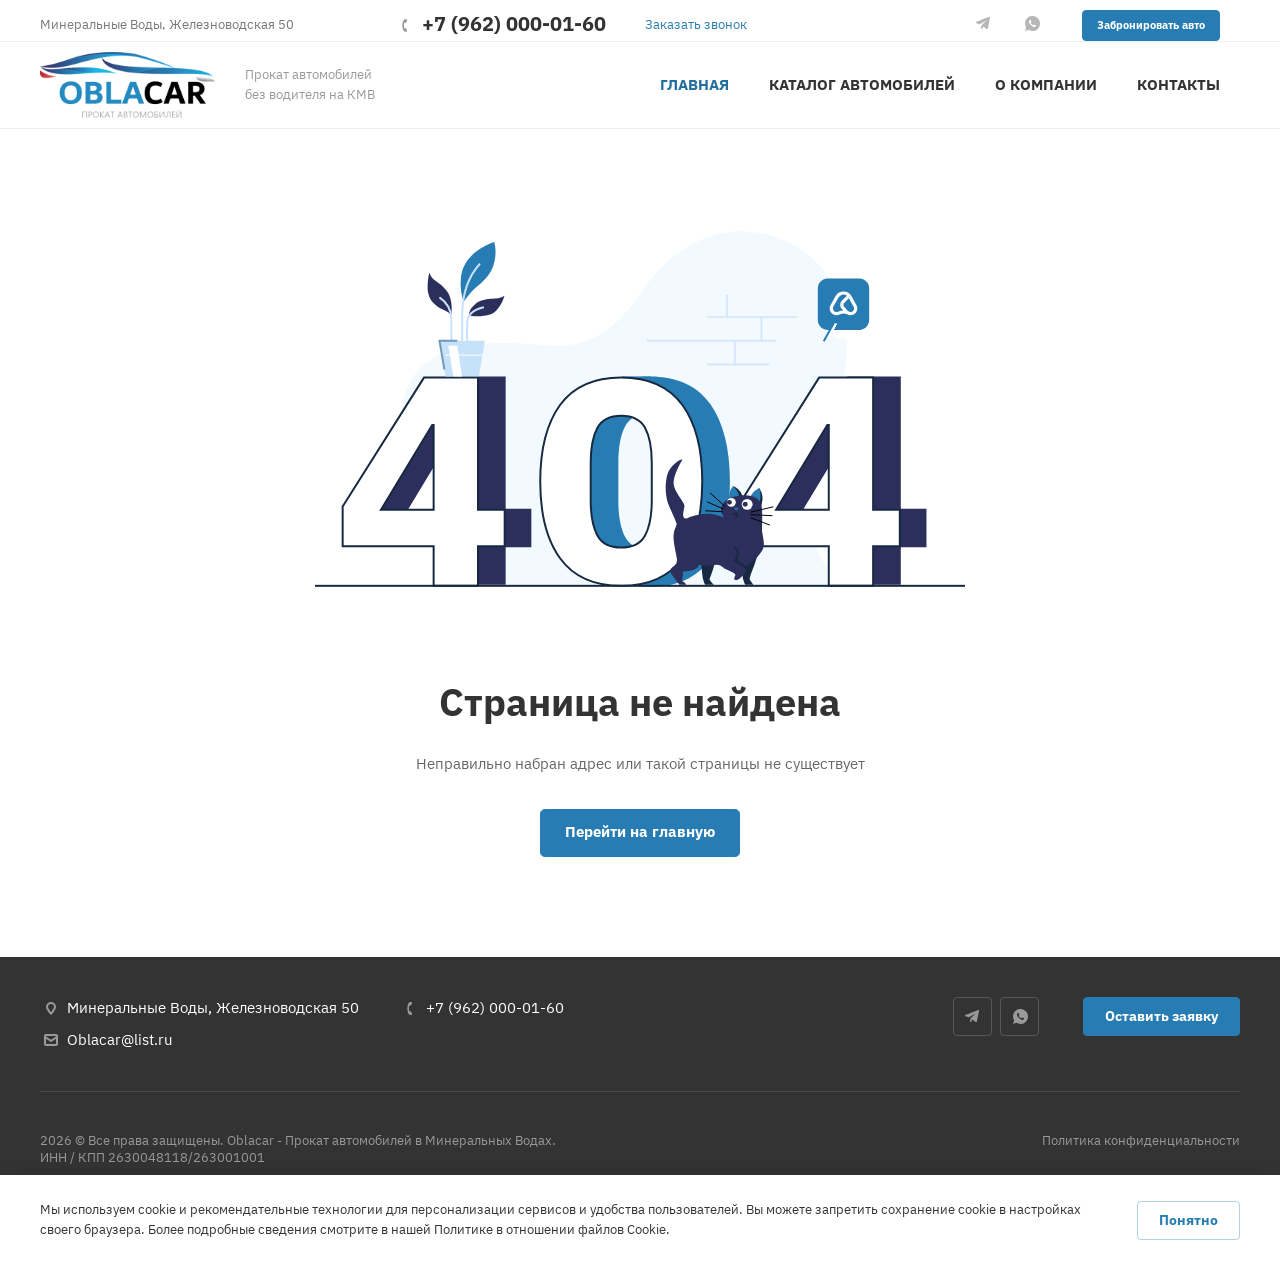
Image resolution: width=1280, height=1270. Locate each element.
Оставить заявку (1161, 1016)
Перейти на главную (640, 831)
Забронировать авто (1151, 25)
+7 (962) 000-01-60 (514, 24)
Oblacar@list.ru (120, 1039)
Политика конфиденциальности (1141, 1140)
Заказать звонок (696, 24)
